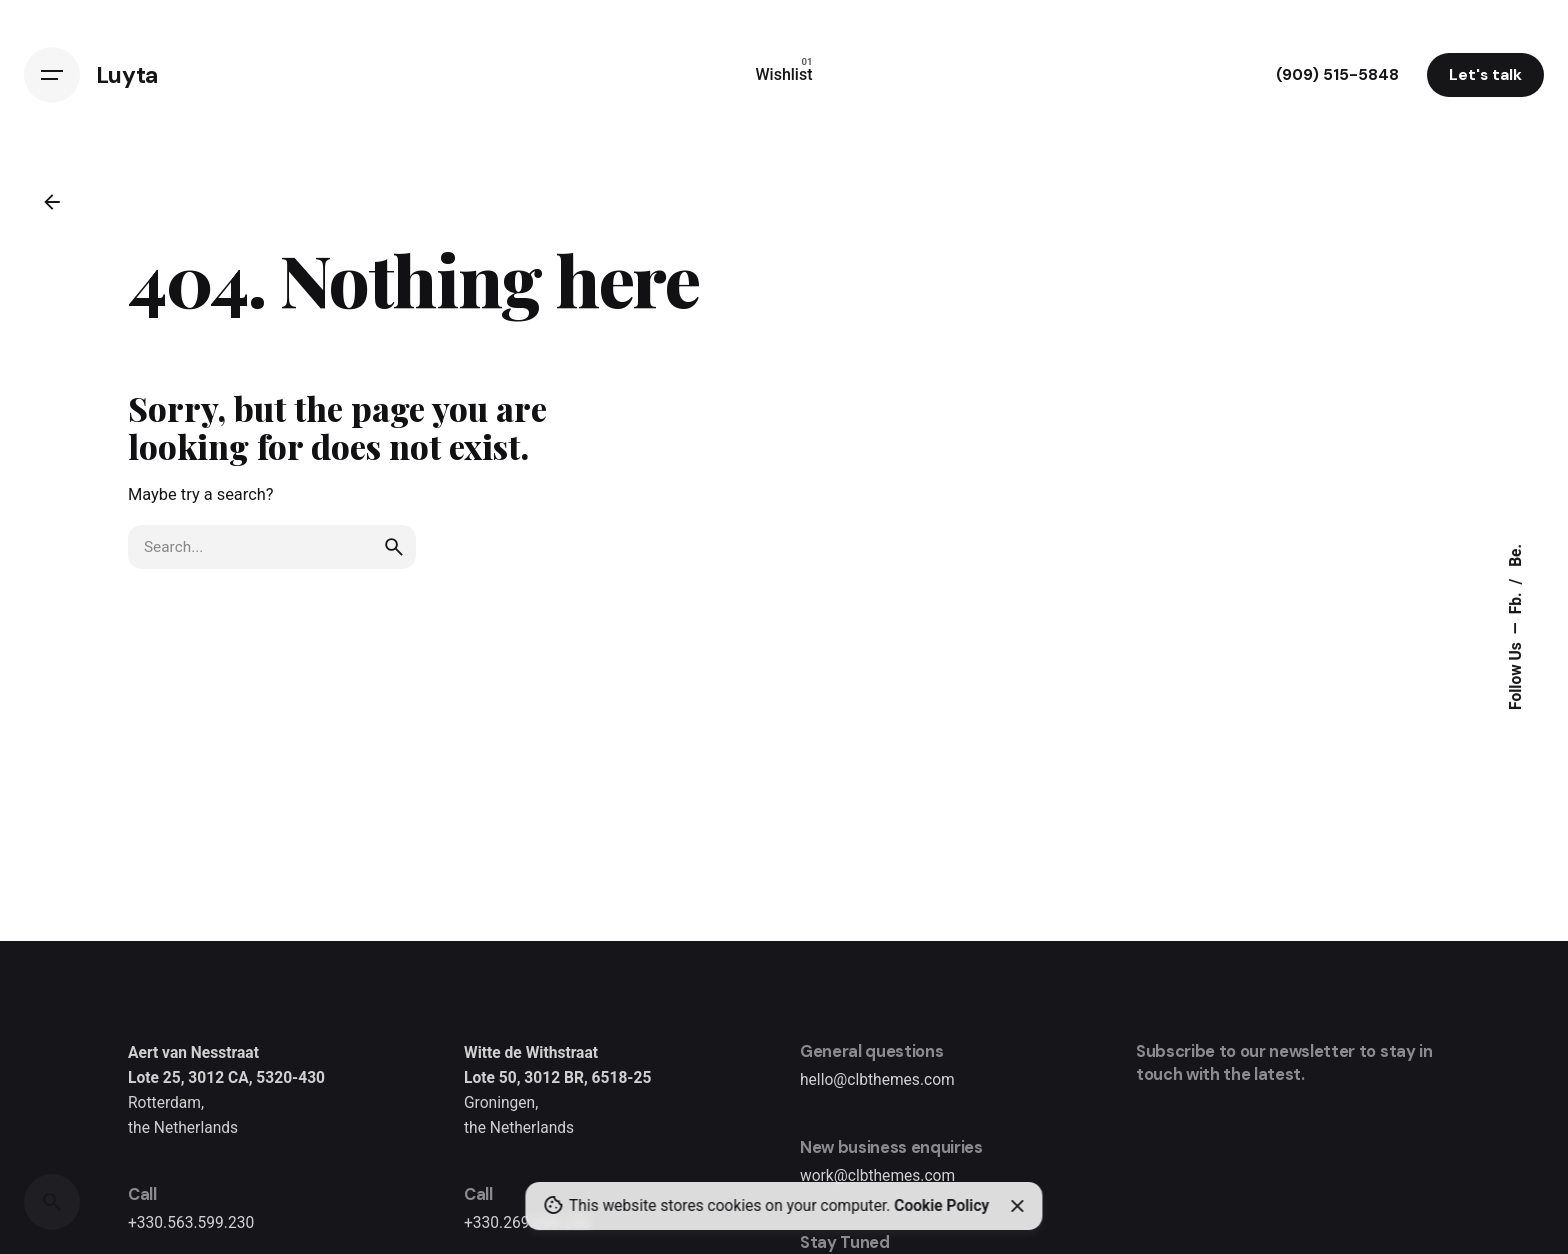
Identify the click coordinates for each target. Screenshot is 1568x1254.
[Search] (52, 1202)
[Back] (52, 202)
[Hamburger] (52, 75)
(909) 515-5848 (1337, 75)
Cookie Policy (941, 1206)
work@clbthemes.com (877, 1176)
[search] (394, 547)
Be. (1517, 555)
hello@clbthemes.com (877, 1080)
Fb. (1517, 602)
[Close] (1017, 1206)
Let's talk (1485, 75)
